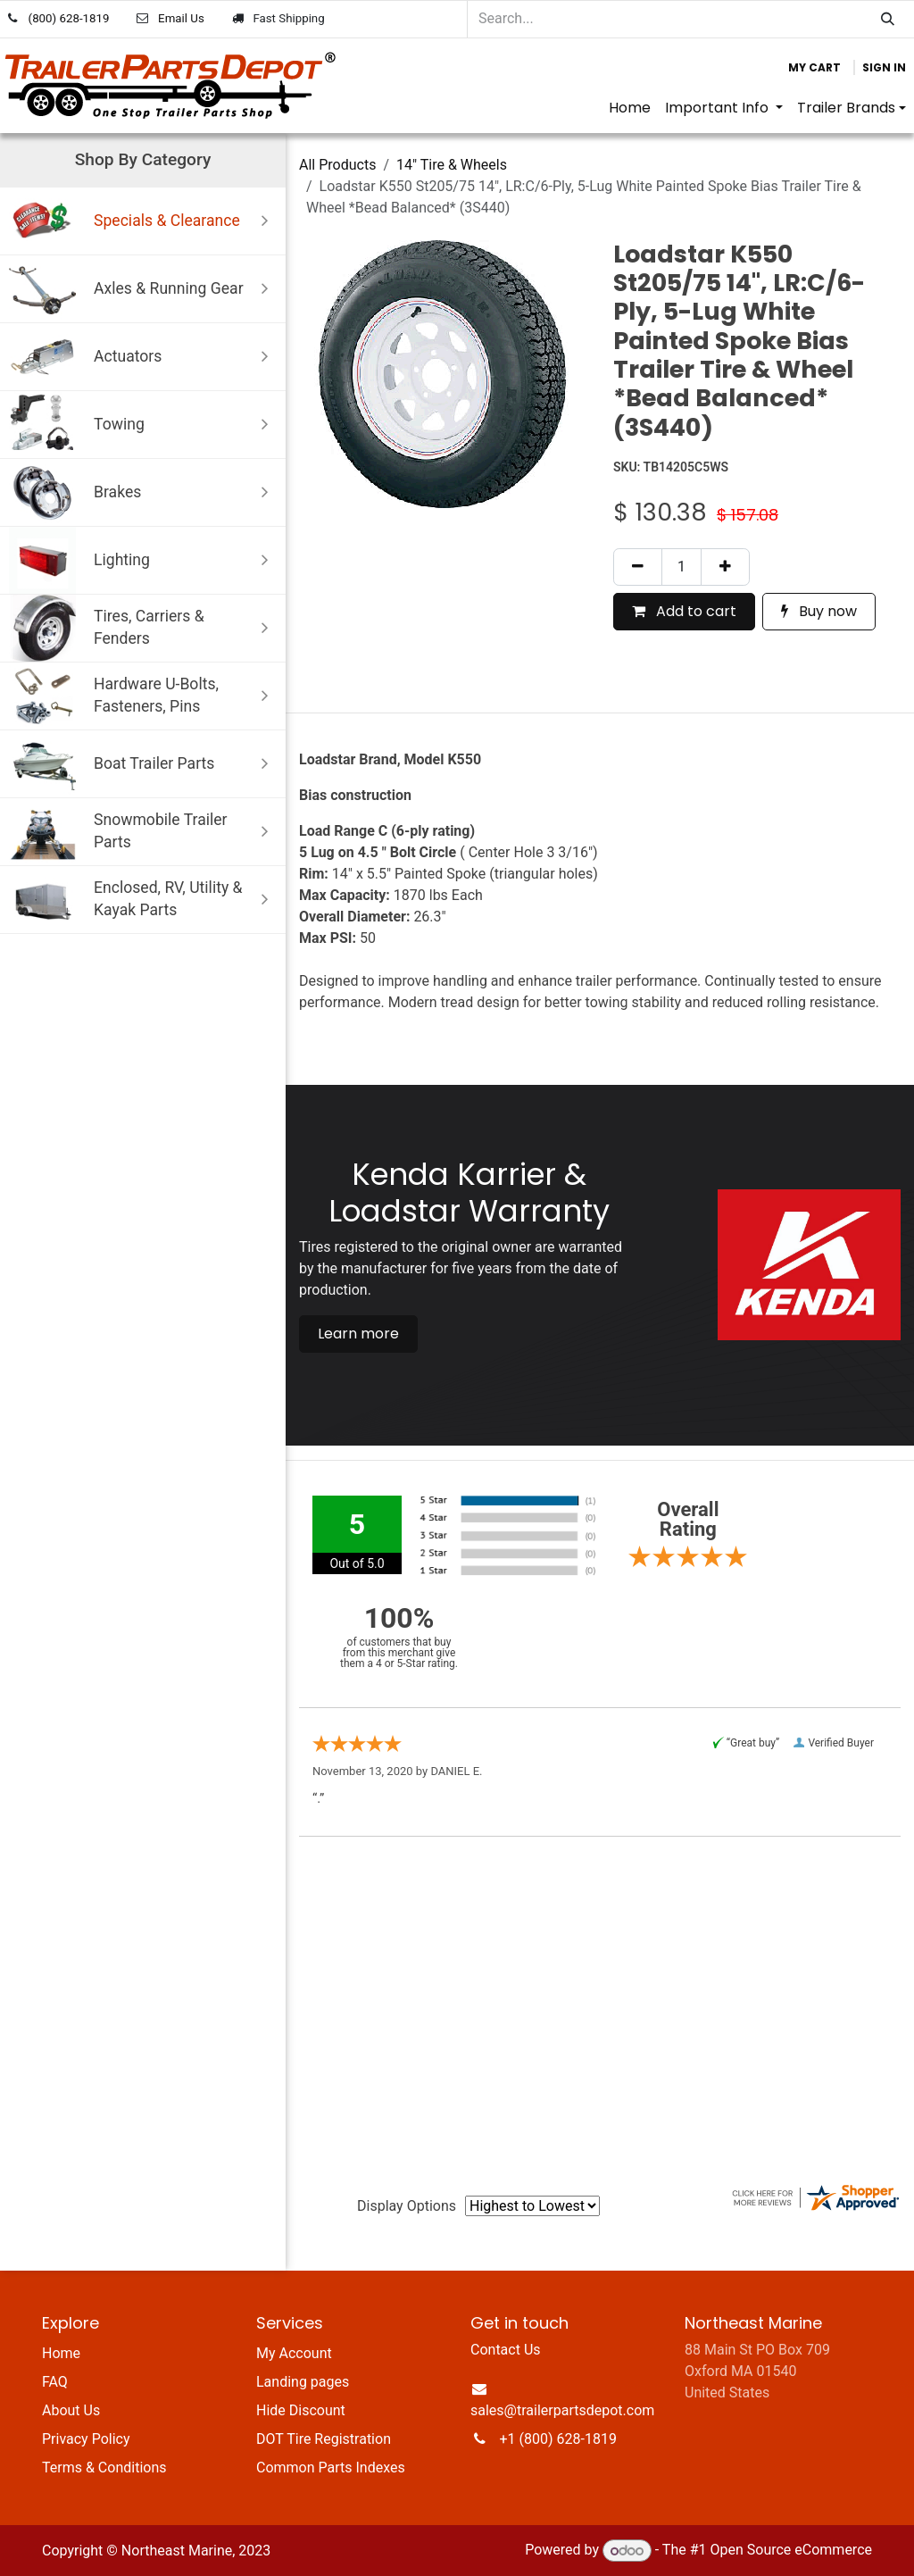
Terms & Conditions (104, 2467)
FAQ (55, 2381)
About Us (71, 2410)
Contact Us (505, 2349)
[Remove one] (637, 567)
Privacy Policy (86, 2438)
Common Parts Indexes (330, 2467)
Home (61, 2353)
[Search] (887, 19)
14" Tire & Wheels (451, 164)
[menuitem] (630, 108)
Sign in (884, 67)
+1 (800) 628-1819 (558, 2438)
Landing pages (302, 2381)
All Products (337, 164)
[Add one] (725, 567)
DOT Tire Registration (323, 2438)
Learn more (358, 1333)
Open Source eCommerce (791, 2550)
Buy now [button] (819, 611)
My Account (294, 2353)
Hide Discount (300, 2410)
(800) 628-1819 (69, 18)
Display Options (406, 2205)
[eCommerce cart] (814, 68)
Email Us (181, 18)
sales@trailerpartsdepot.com (562, 2410)
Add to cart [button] (684, 611)
